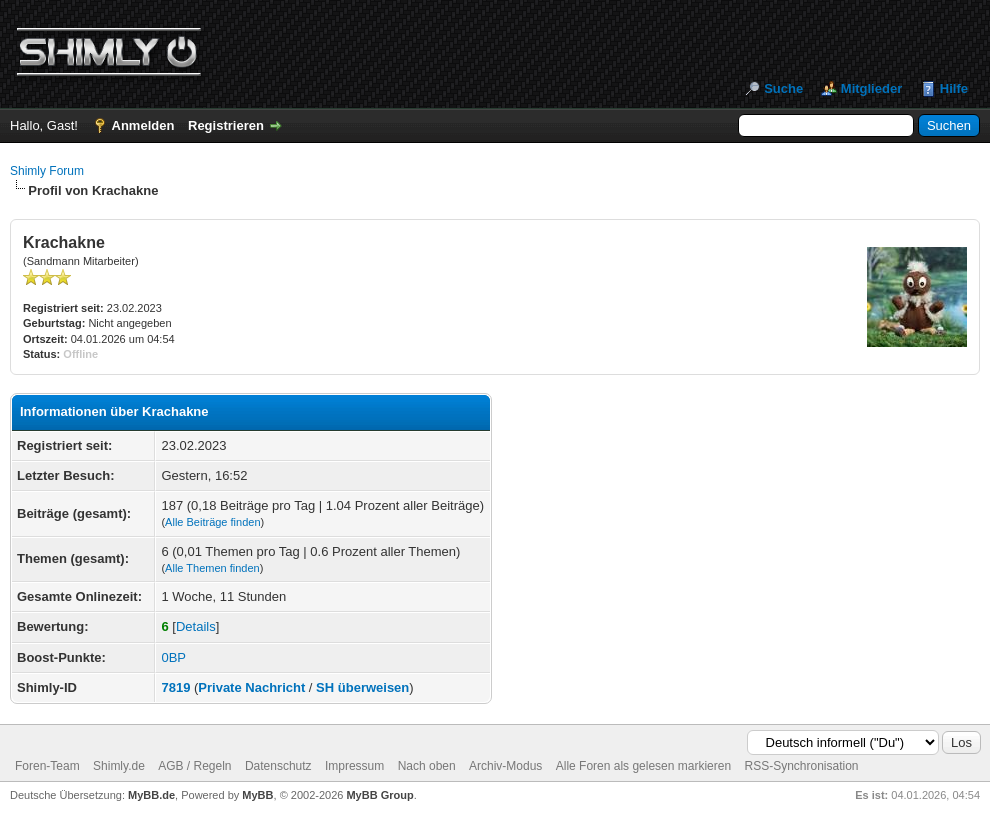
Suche (783, 88)
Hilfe (954, 88)
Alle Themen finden (212, 568)
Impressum (354, 766)
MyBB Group (379, 795)
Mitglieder (871, 88)
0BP (173, 657)
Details (196, 626)
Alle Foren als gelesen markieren (643, 766)
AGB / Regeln (194, 766)
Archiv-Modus (505, 766)
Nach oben (427, 766)
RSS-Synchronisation (801, 766)
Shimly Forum (47, 171)
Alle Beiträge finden (212, 522)
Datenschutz (278, 766)
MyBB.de (151, 795)
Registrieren (226, 125)
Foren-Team (47, 766)
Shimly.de (119, 766)
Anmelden (143, 125)
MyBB (257, 795)
